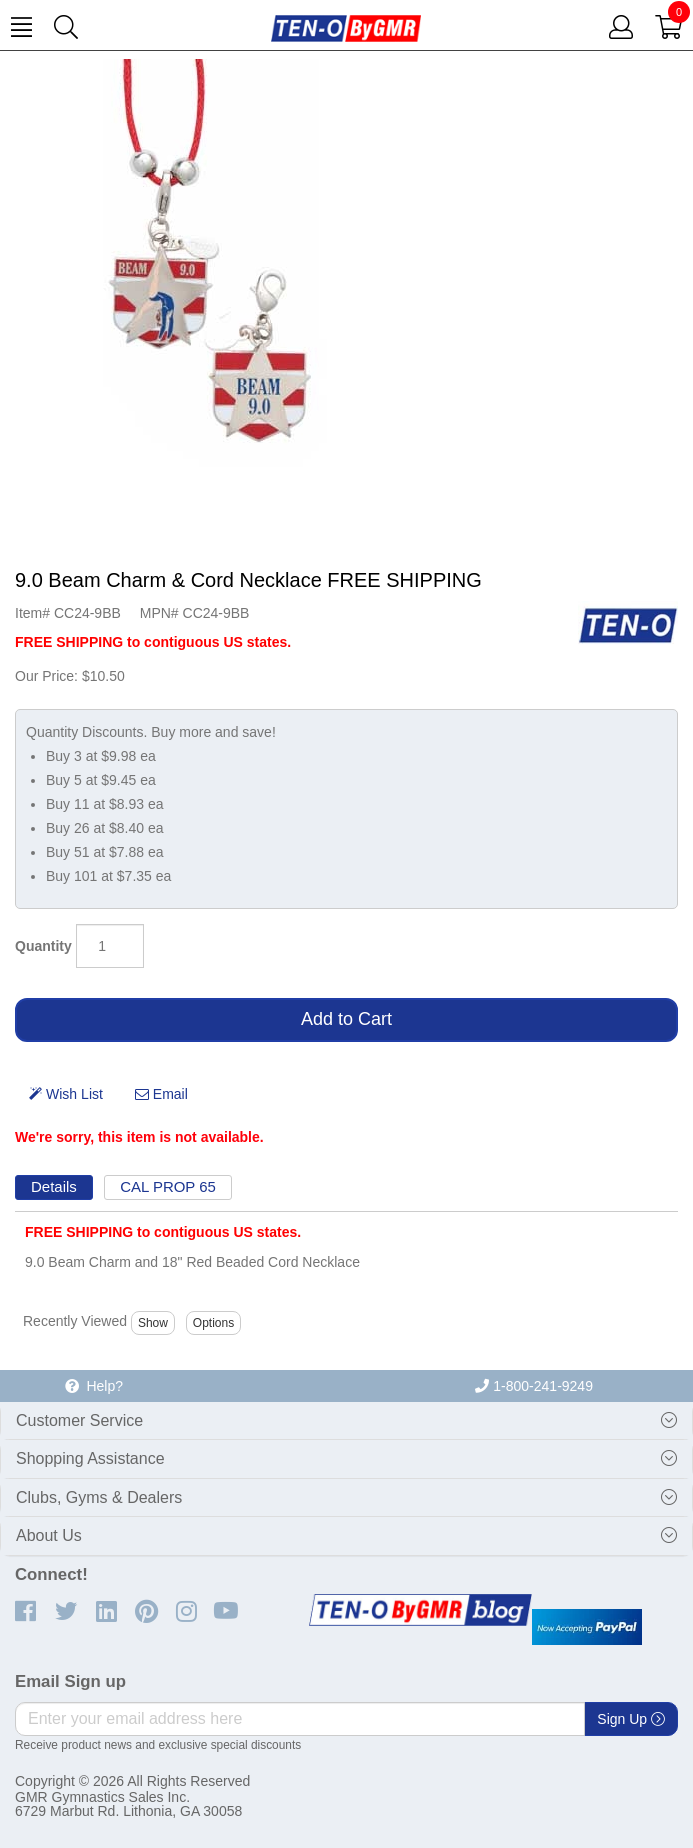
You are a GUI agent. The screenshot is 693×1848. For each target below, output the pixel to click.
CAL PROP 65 (168, 1186)
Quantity (43, 946)
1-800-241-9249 (534, 1386)
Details (54, 1186)
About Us (49, 1535)
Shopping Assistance (90, 1458)
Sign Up (631, 1719)
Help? (94, 1386)
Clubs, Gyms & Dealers (99, 1497)
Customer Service (79, 1420)
